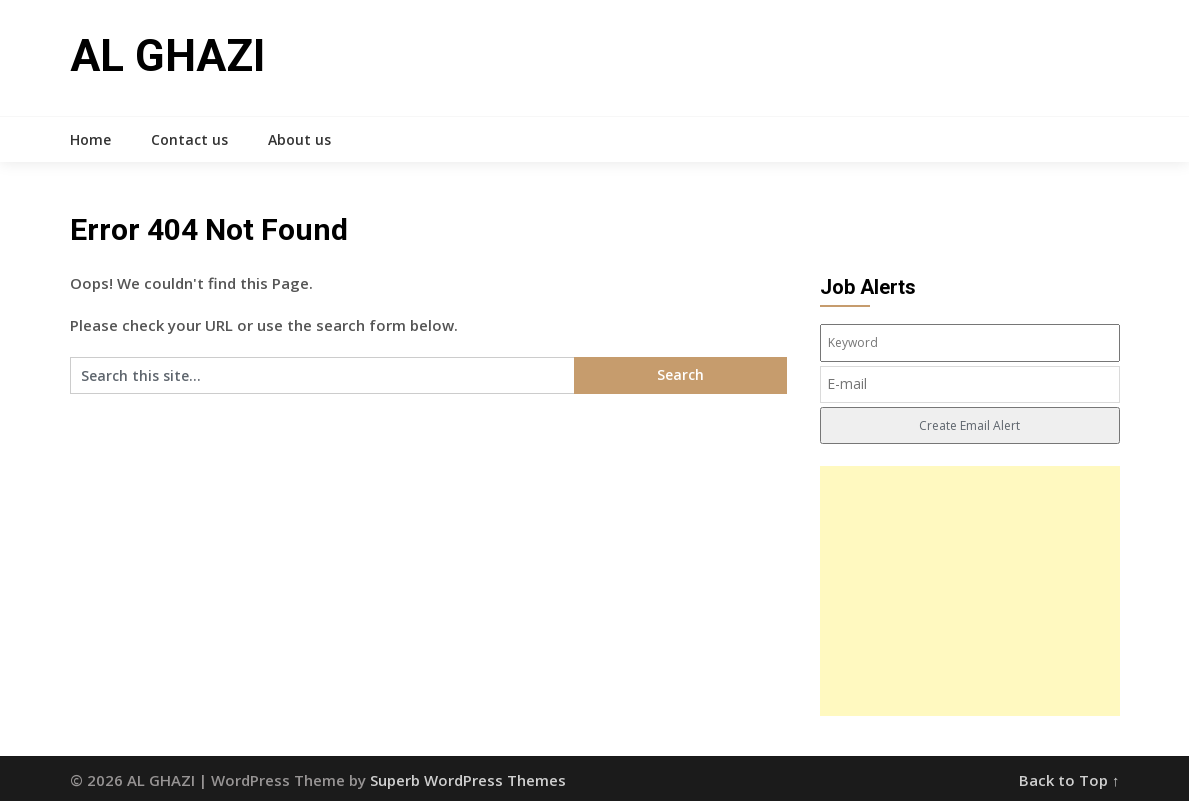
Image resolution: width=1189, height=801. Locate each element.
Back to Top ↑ (1069, 780)
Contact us (189, 139)
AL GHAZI (167, 56)
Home (90, 139)
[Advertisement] (970, 591)
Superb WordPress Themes (468, 780)
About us (299, 139)
